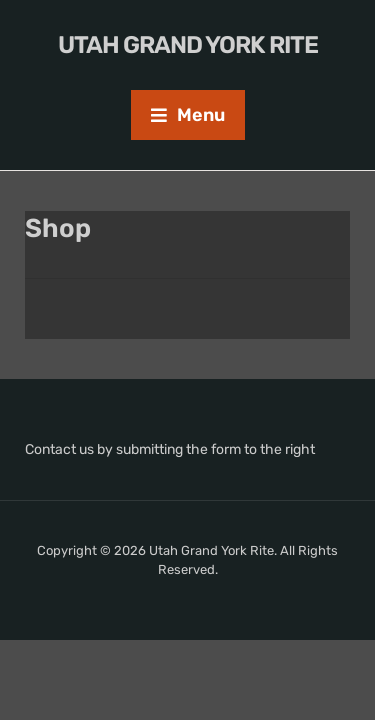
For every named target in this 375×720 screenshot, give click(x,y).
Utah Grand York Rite (188, 45)
